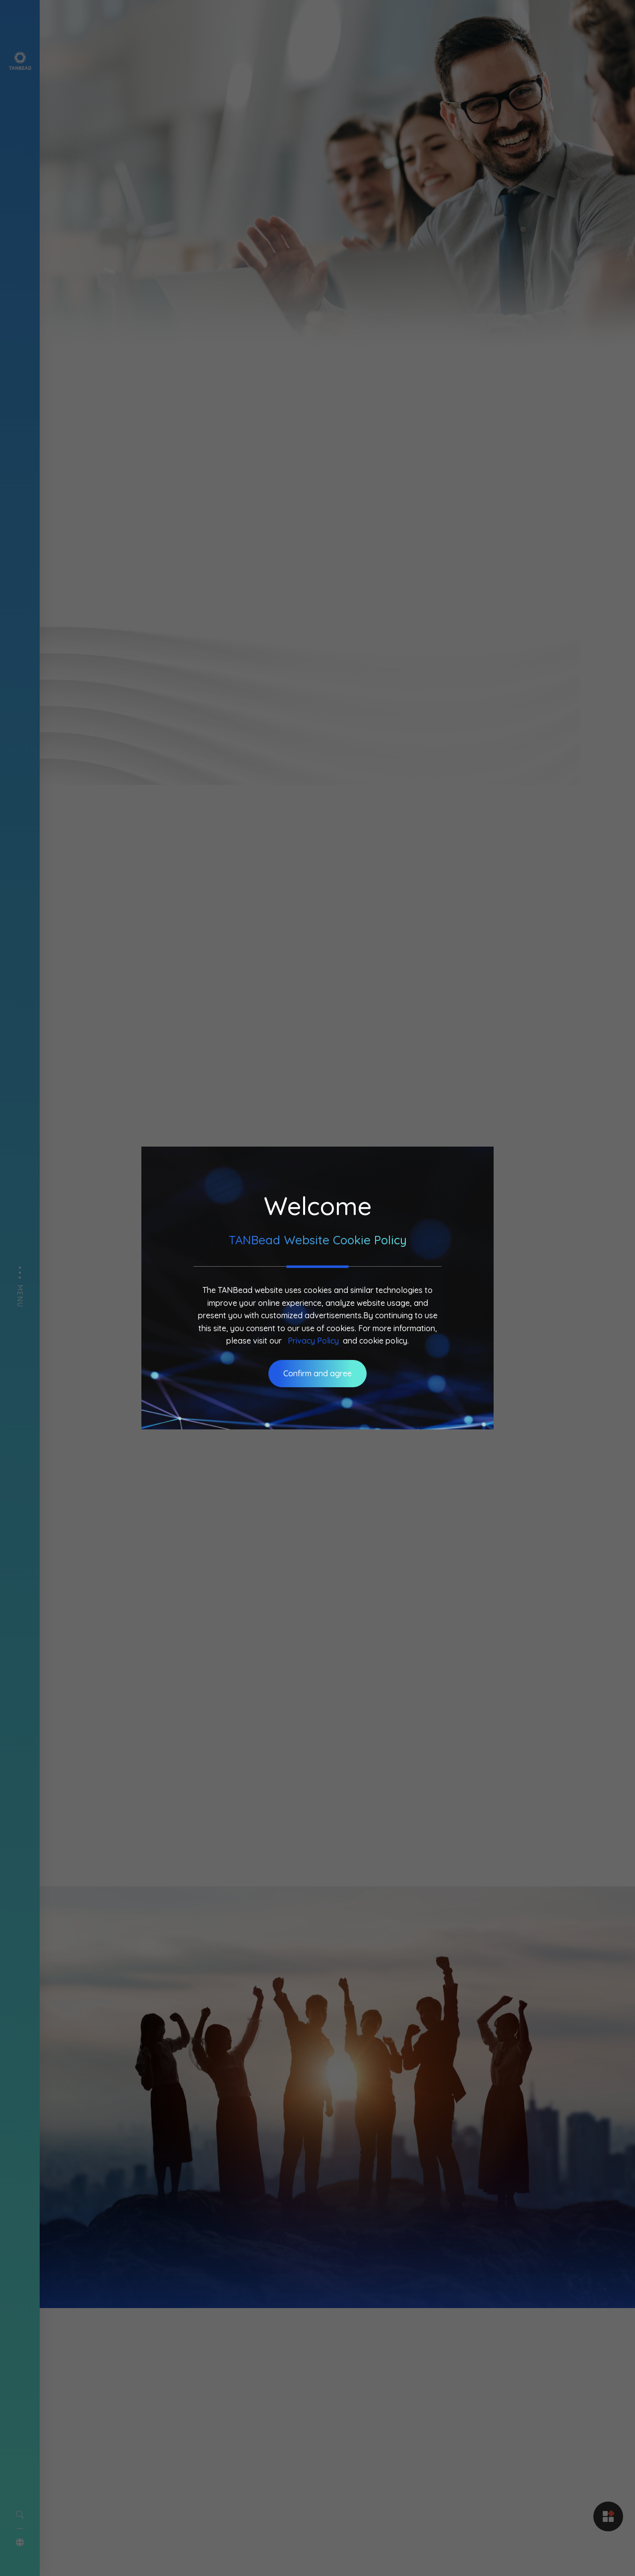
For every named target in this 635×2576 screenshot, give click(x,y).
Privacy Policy (313, 1341)
